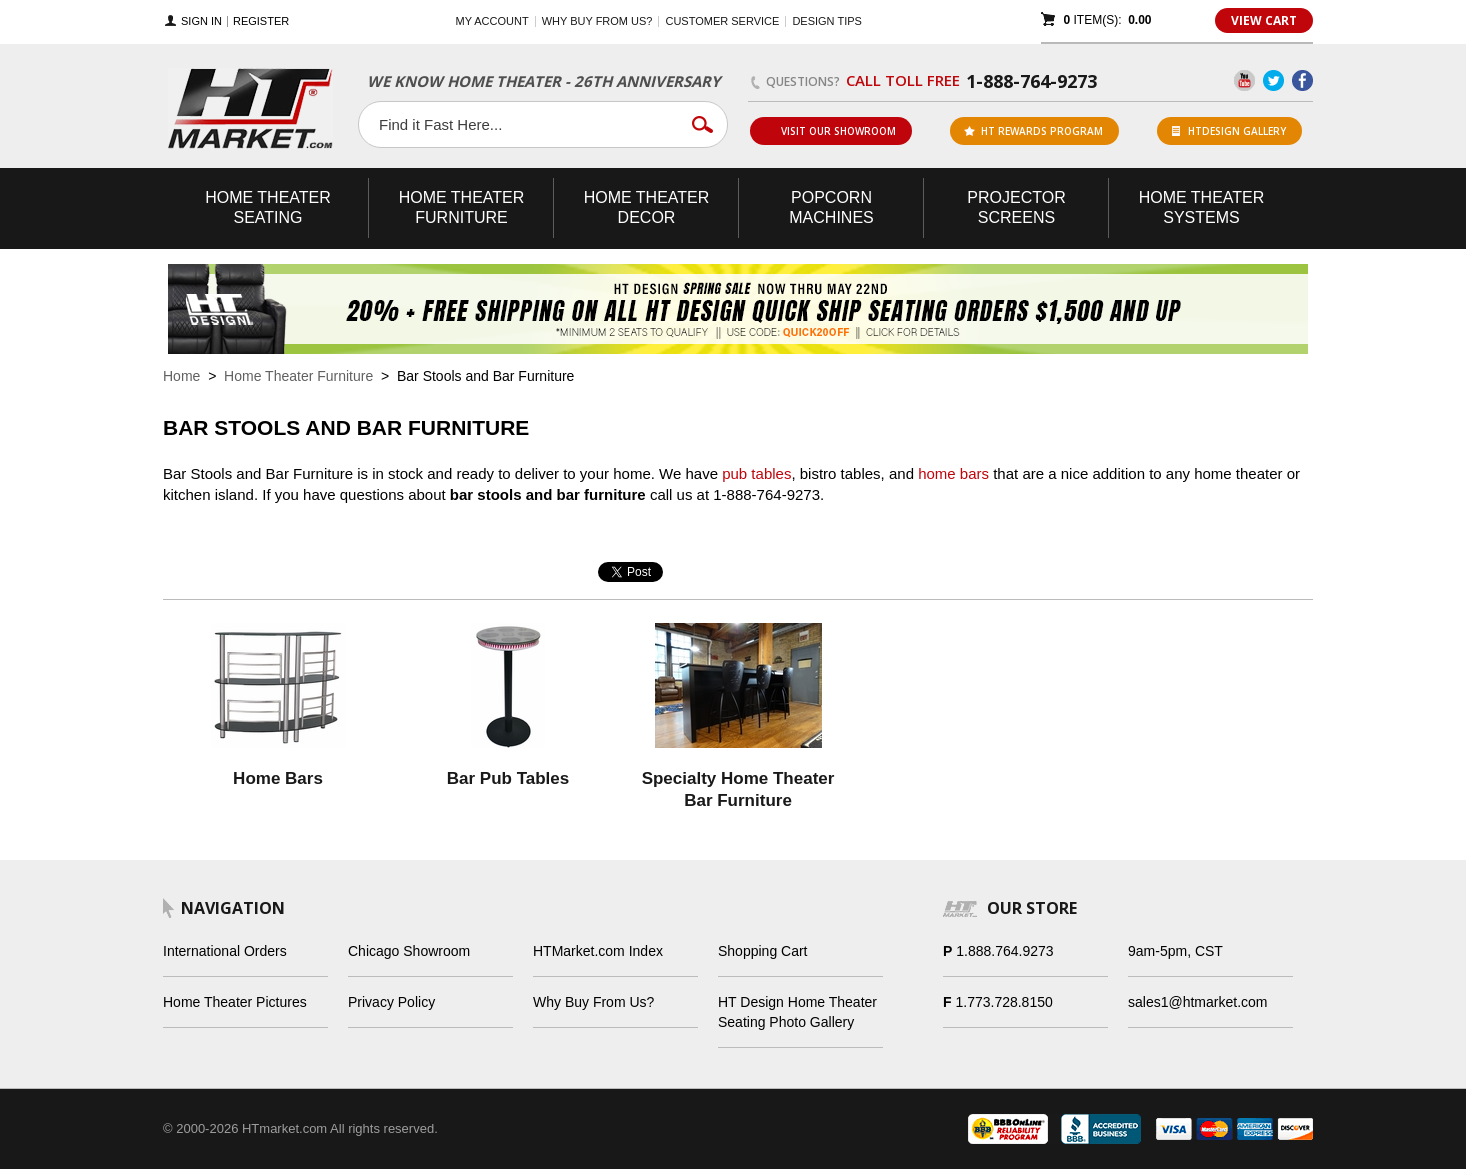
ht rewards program (1033, 131)
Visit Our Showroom (830, 131)
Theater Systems (1202, 207)
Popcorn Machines (831, 207)
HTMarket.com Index (598, 951)
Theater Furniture (462, 207)
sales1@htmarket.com (1197, 1002)
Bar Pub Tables (508, 778)
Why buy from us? (597, 21)
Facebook (1302, 80)
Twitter (1273, 80)
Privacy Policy (391, 1002)
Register (261, 21)
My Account (492, 21)
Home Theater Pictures (235, 1002)
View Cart (1264, 20)
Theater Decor (647, 207)
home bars (953, 473)
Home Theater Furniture (298, 376)
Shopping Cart (763, 951)
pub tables (756, 473)
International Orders (225, 951)
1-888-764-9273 (1031, 81)
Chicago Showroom (409, 951)
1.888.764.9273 (1004, 951)
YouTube (1244, 80)
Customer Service (722, 21)
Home (181, 376)
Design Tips (826, 21)
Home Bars (278, 778)
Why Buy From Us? (593, 1002)
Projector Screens (1016, 207)
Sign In (201, 21)
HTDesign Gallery (1229, 131)
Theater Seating (268, 207)
